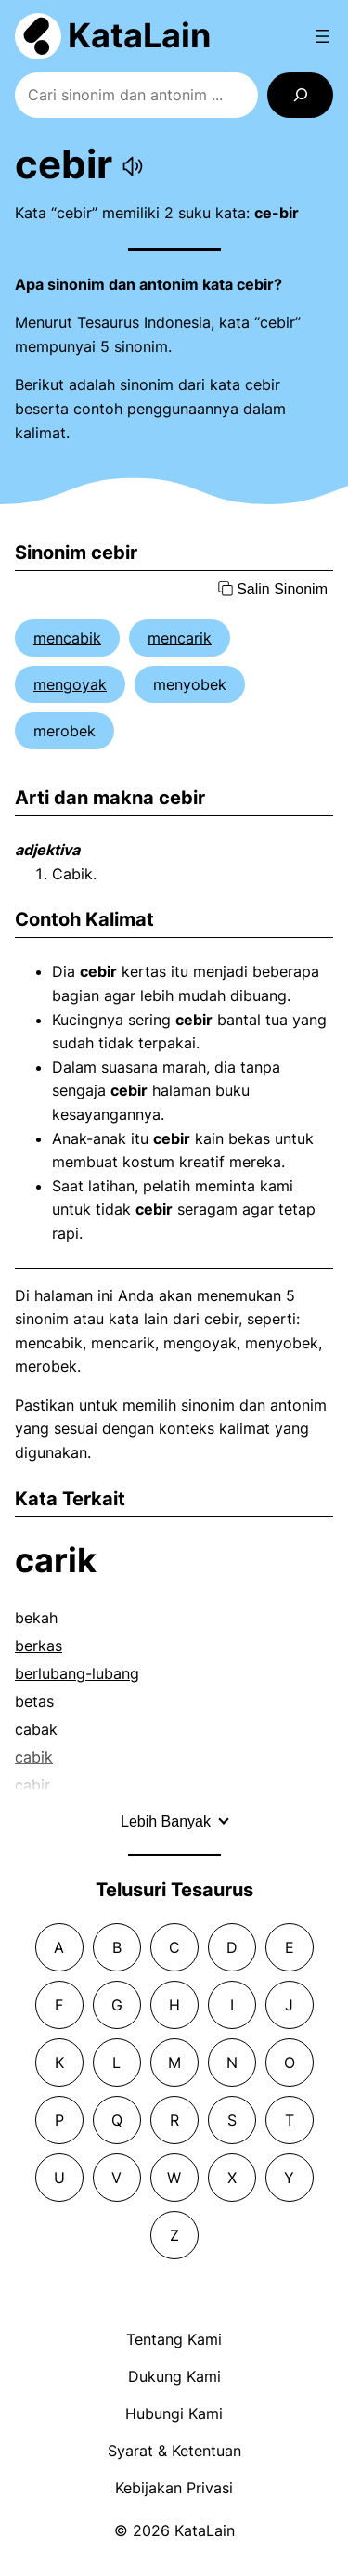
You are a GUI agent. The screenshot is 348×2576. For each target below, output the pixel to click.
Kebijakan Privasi (174, 2487)
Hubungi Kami (174, 2413)
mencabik (67, 638)
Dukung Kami (174, 2376)
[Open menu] (322, 36)
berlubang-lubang (77, 1673)
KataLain (139, 35)
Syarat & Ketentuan (174, 2450)
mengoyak (70, 684)
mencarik (180, 638)
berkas (38, 1645)
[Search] (300, 95)
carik (56, 1560)
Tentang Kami (174, 2339)
